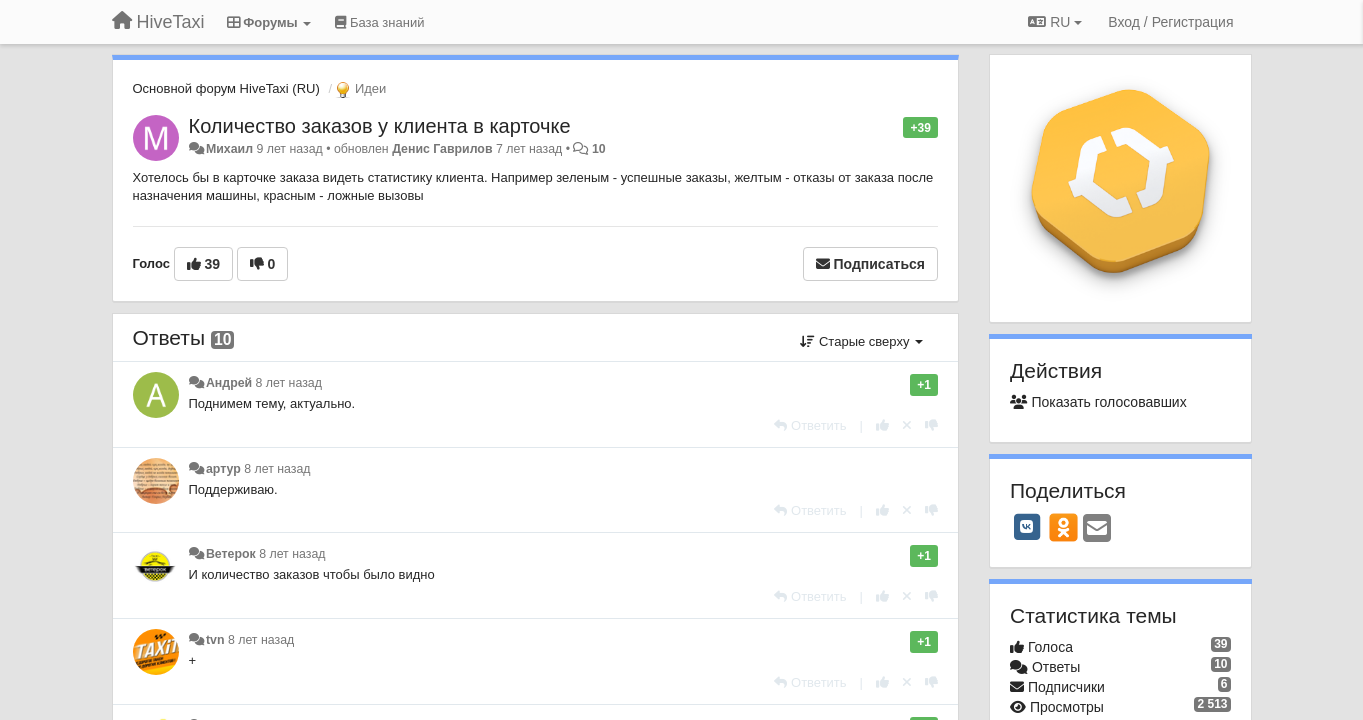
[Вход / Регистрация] (1170, 22)
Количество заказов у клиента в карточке (380, 126)
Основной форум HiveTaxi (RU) (226, 88)
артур (223, 469)
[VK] (1027, 527)
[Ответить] (810, 425)
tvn (215, 640)
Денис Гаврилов (442, 149)
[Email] (1097, 529)
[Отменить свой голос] (907, 425)
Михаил (229, 149)
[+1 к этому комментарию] (882, 425)
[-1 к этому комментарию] (931, 425)
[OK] (1063, 527)
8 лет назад (289, 383)
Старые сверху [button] (861, 341)
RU (1055, 22)
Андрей (229, 383)
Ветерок (231, 554)
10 (599, 149)
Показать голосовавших (1098, 402)
